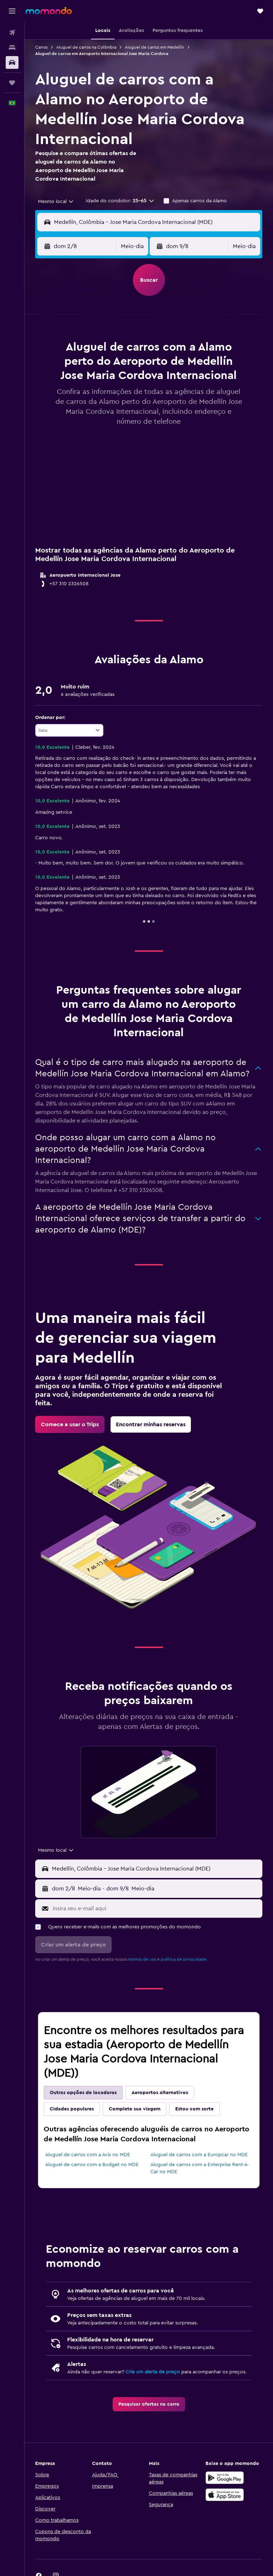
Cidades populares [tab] (72, 2109)
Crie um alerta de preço (152, 2371)
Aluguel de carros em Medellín (154, 47)
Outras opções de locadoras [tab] (83, 2092)
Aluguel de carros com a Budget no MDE (92, 2164)
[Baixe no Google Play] (224, 2477)
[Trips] (12, 83)
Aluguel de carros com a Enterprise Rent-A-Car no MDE (199, 2168)
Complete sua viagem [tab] (134, 2109)
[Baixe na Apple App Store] (224, 2494)
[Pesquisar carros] (12, 62)
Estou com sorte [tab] (194, 2109)
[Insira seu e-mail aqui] (155, 1908)
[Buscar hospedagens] (12, 47)
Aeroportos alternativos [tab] (160, 2092)
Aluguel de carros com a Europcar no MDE (199, 2154)
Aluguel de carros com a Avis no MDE (87, 2154)
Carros (41, 47)
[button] (12, 11)
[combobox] (56, 201)
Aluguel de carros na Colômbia (86, 47)
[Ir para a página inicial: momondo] (49, 10)
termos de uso (142, 1959)
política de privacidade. (184, 1959)
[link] (70, 1424)
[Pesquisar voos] (12, 33)
